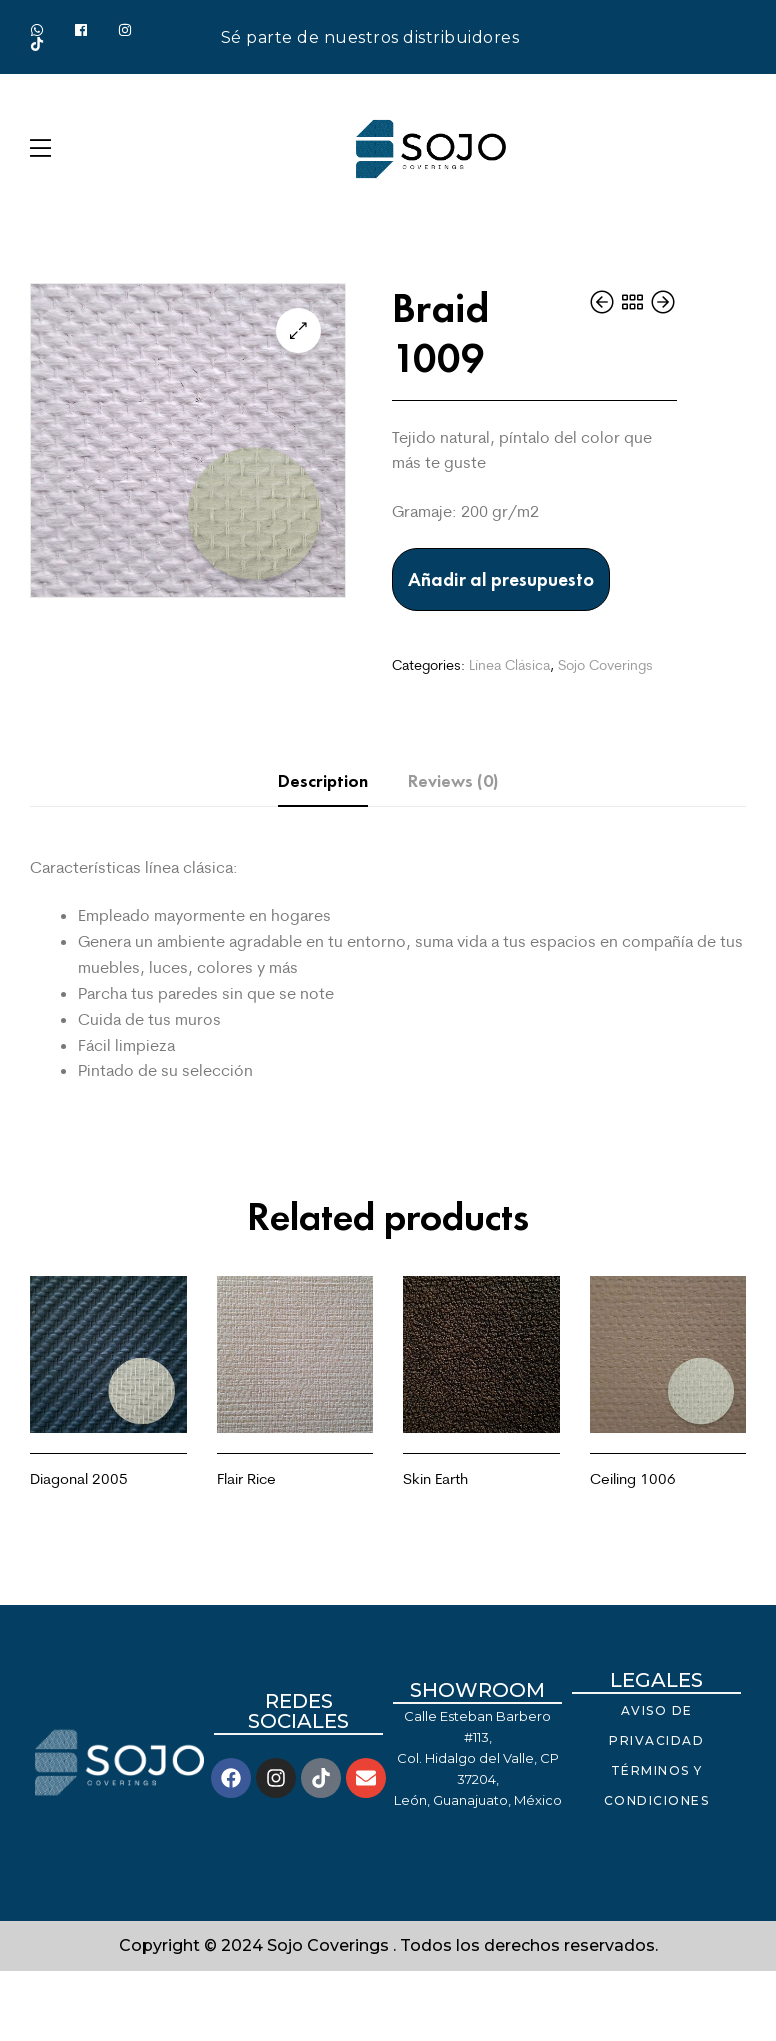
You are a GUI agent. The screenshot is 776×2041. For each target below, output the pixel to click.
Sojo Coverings (605, 665)
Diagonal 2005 (79, 1478)
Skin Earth (435, 1478)
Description (323, 781)
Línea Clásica (509, 665)
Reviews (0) (453, 781)
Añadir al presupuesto (501, 579)
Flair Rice (246, 1478)
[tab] (323, 781)
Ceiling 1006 (633, 1478)
